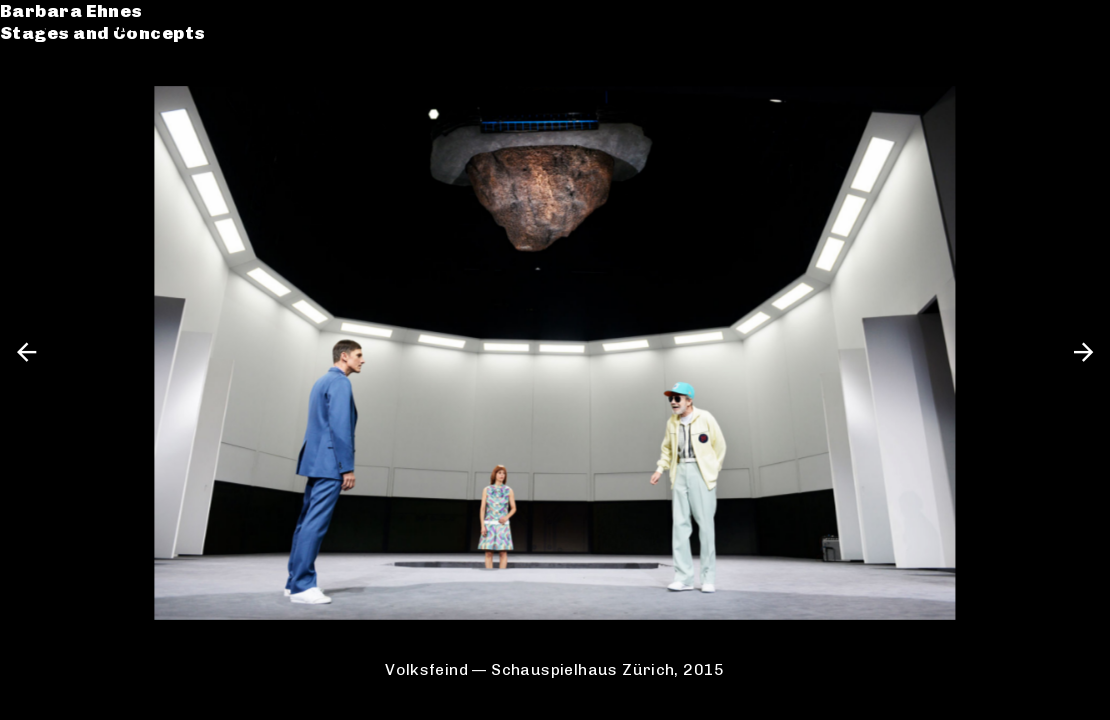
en (1077, 24)
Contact (61, 128)
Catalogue (72, 83)
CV (34, 106)
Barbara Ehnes (92, 24)
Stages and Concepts (124, 47)
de (1043, 24)
